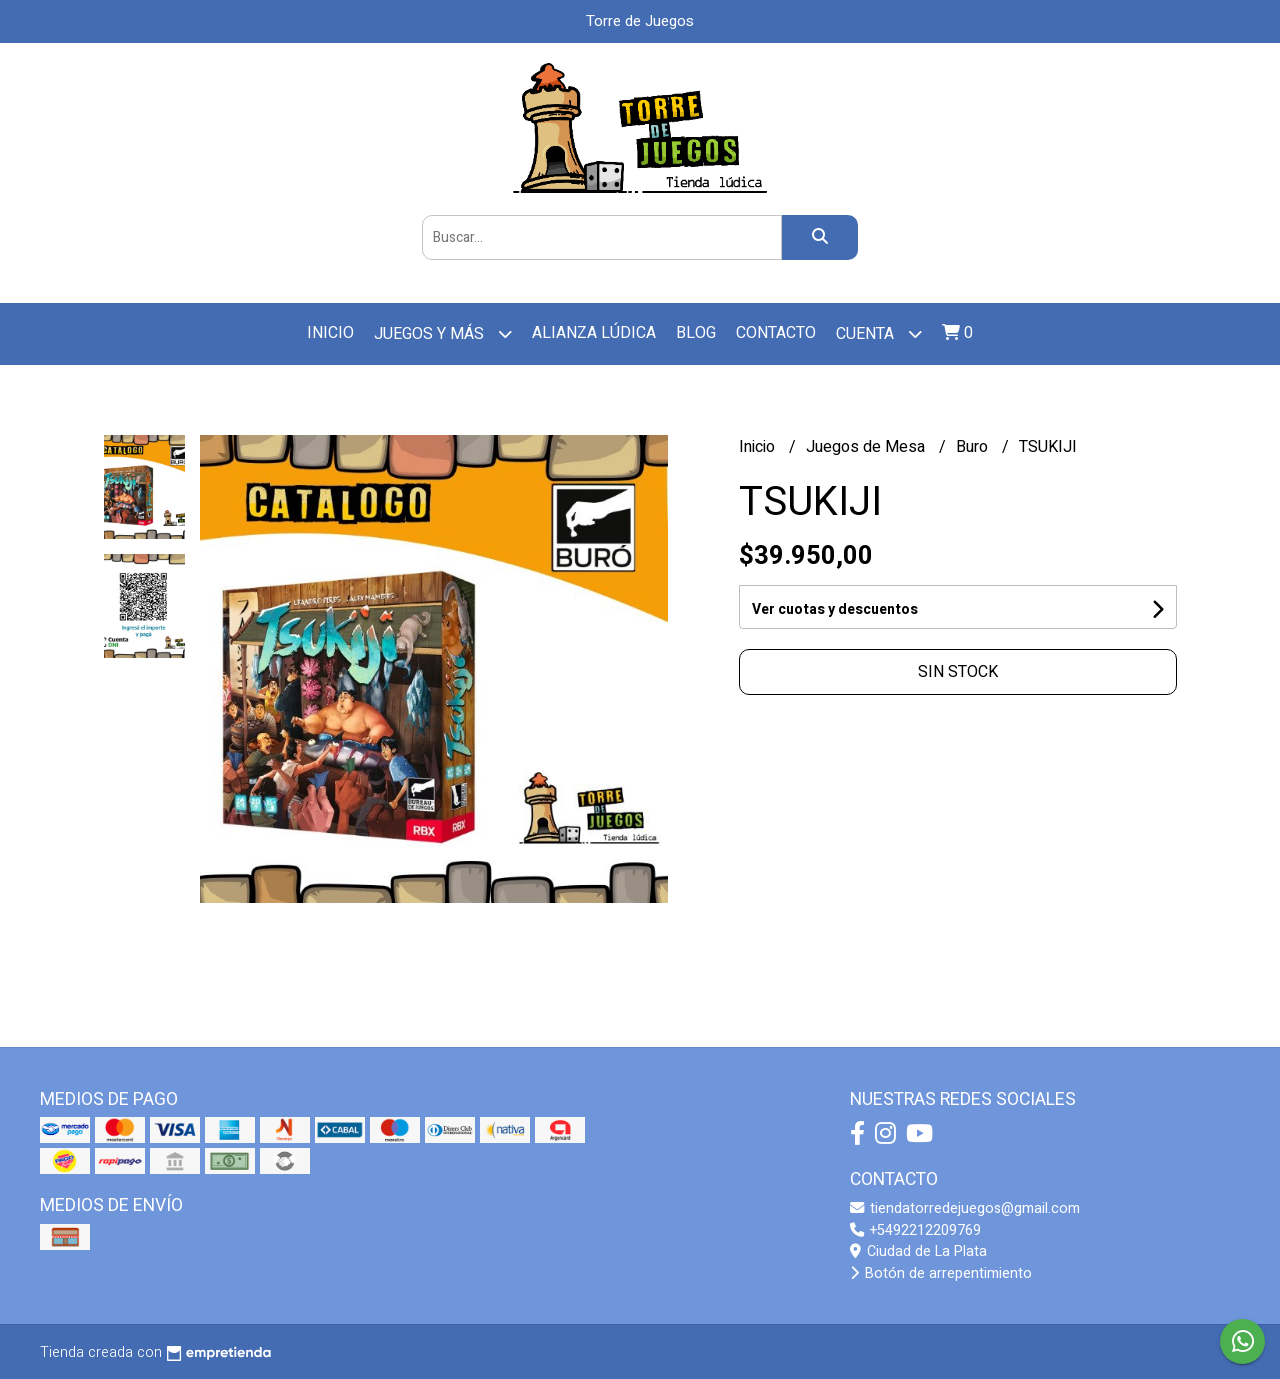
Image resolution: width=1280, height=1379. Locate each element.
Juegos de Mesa (867, 447)
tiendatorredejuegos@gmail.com (965, 1208)
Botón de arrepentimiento (941, 1273)
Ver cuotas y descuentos (835, 609)
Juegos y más (443, 333)
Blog (696, 333)
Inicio (330, 333)
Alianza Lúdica (594, 333)
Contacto (776, 333)
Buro (974, 447)
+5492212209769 (915, 1230)
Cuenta (879, 333)
